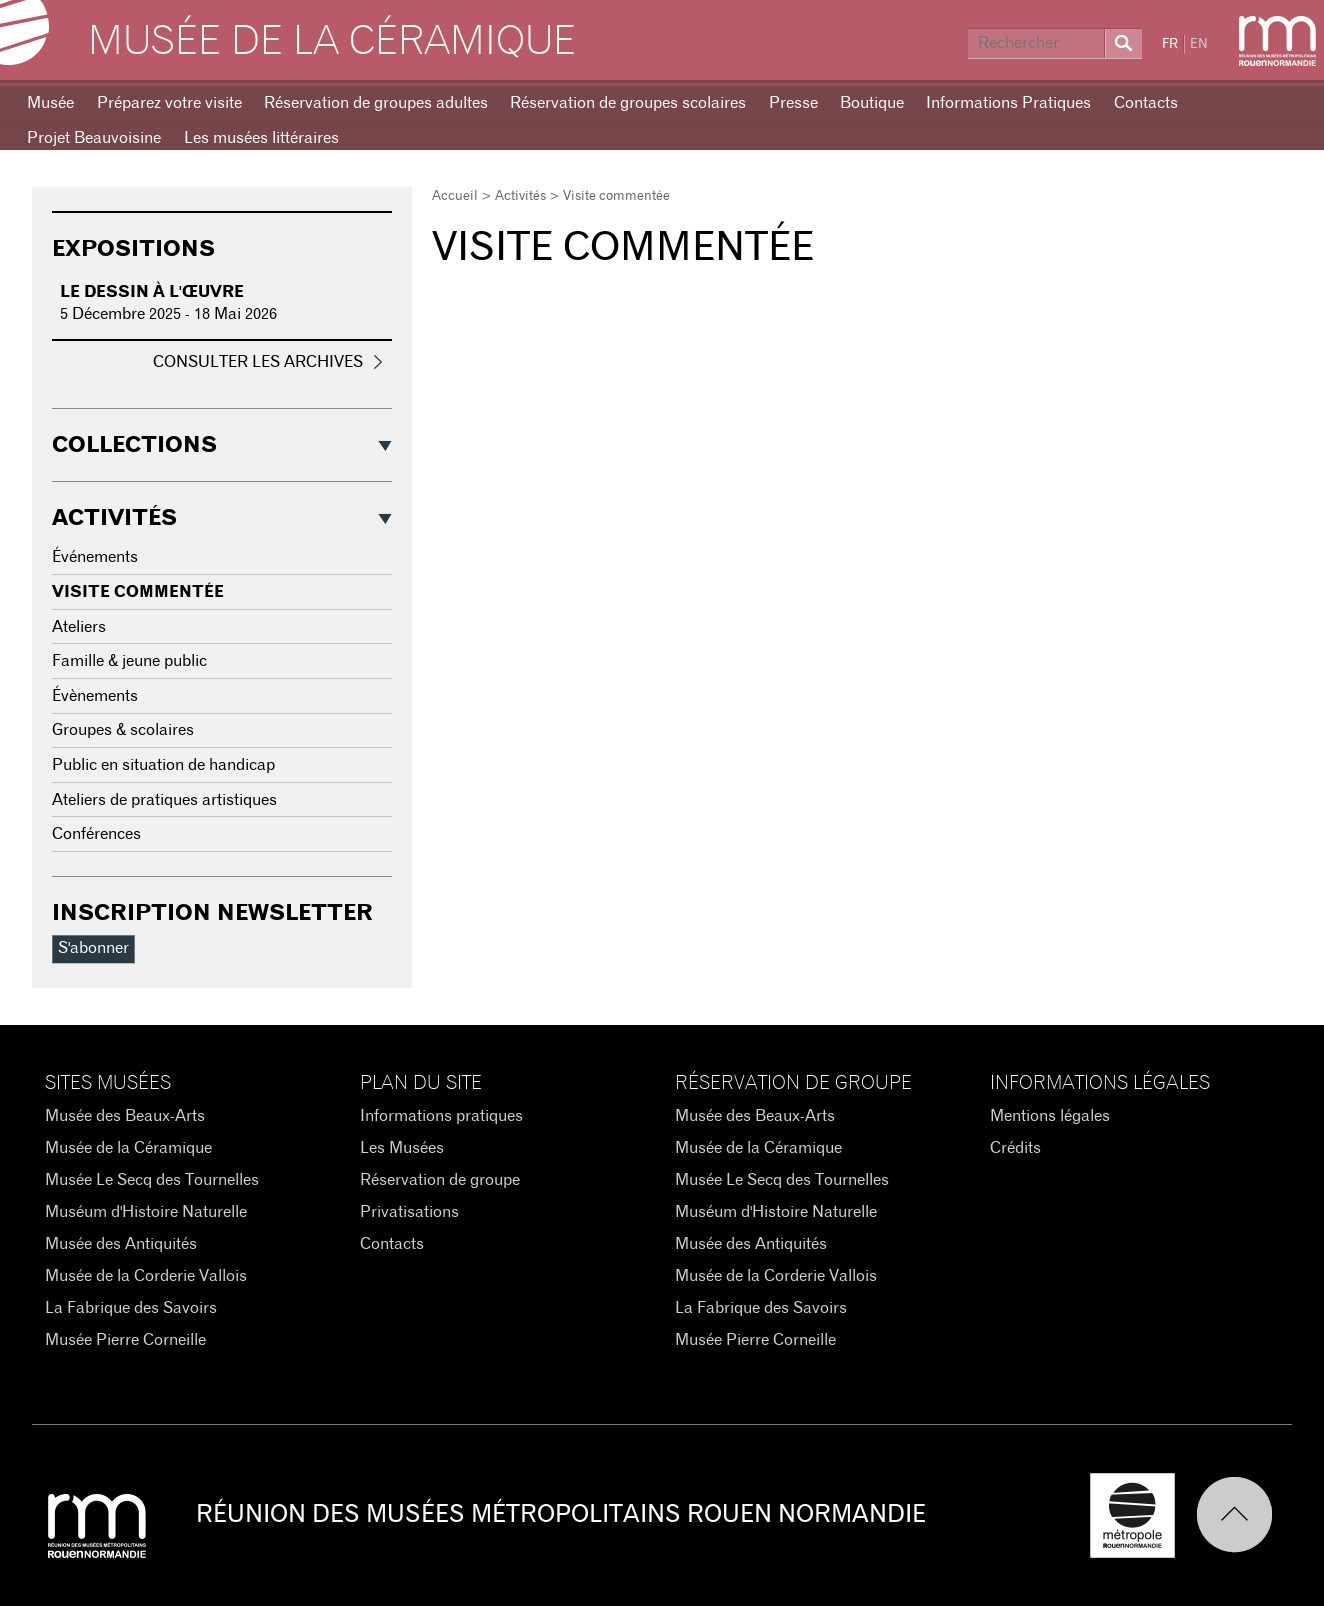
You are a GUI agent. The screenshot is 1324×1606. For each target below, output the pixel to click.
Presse (793, 103)
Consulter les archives (258, 362)
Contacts (1146, 103)
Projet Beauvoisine (94, 138)
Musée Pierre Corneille (125, 1340)
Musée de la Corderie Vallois (146, 1276)
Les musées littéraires (261, 138)
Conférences (96, 834)
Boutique (872, 103)
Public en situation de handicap (163, 765)
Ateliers (79, 627)
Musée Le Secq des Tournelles (152, 1180)
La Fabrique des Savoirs (131, 1308)
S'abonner (93, 948)
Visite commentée (138, 592)
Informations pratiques (441, 1116)
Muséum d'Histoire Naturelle (146, 1212)
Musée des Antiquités (121, 1244)
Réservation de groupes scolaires (628, 103)
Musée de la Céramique (332, 42)
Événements (95, 557)
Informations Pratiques (1008, 103)
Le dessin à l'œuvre (152, 292)
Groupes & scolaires (123, 730)
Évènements (95, 696)
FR (1170, 44)
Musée (50, 103)
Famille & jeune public (129, 661)
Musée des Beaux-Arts (125, 1116)
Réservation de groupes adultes (376, 103)
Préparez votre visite (169, 103)
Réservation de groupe (440, 1180)
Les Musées (402, 1148)
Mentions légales (1050, 1116)
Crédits (1015, 1148)
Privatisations (409, 1212)
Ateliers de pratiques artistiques (164, 800)
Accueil (455, 196)
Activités (520, 196)
